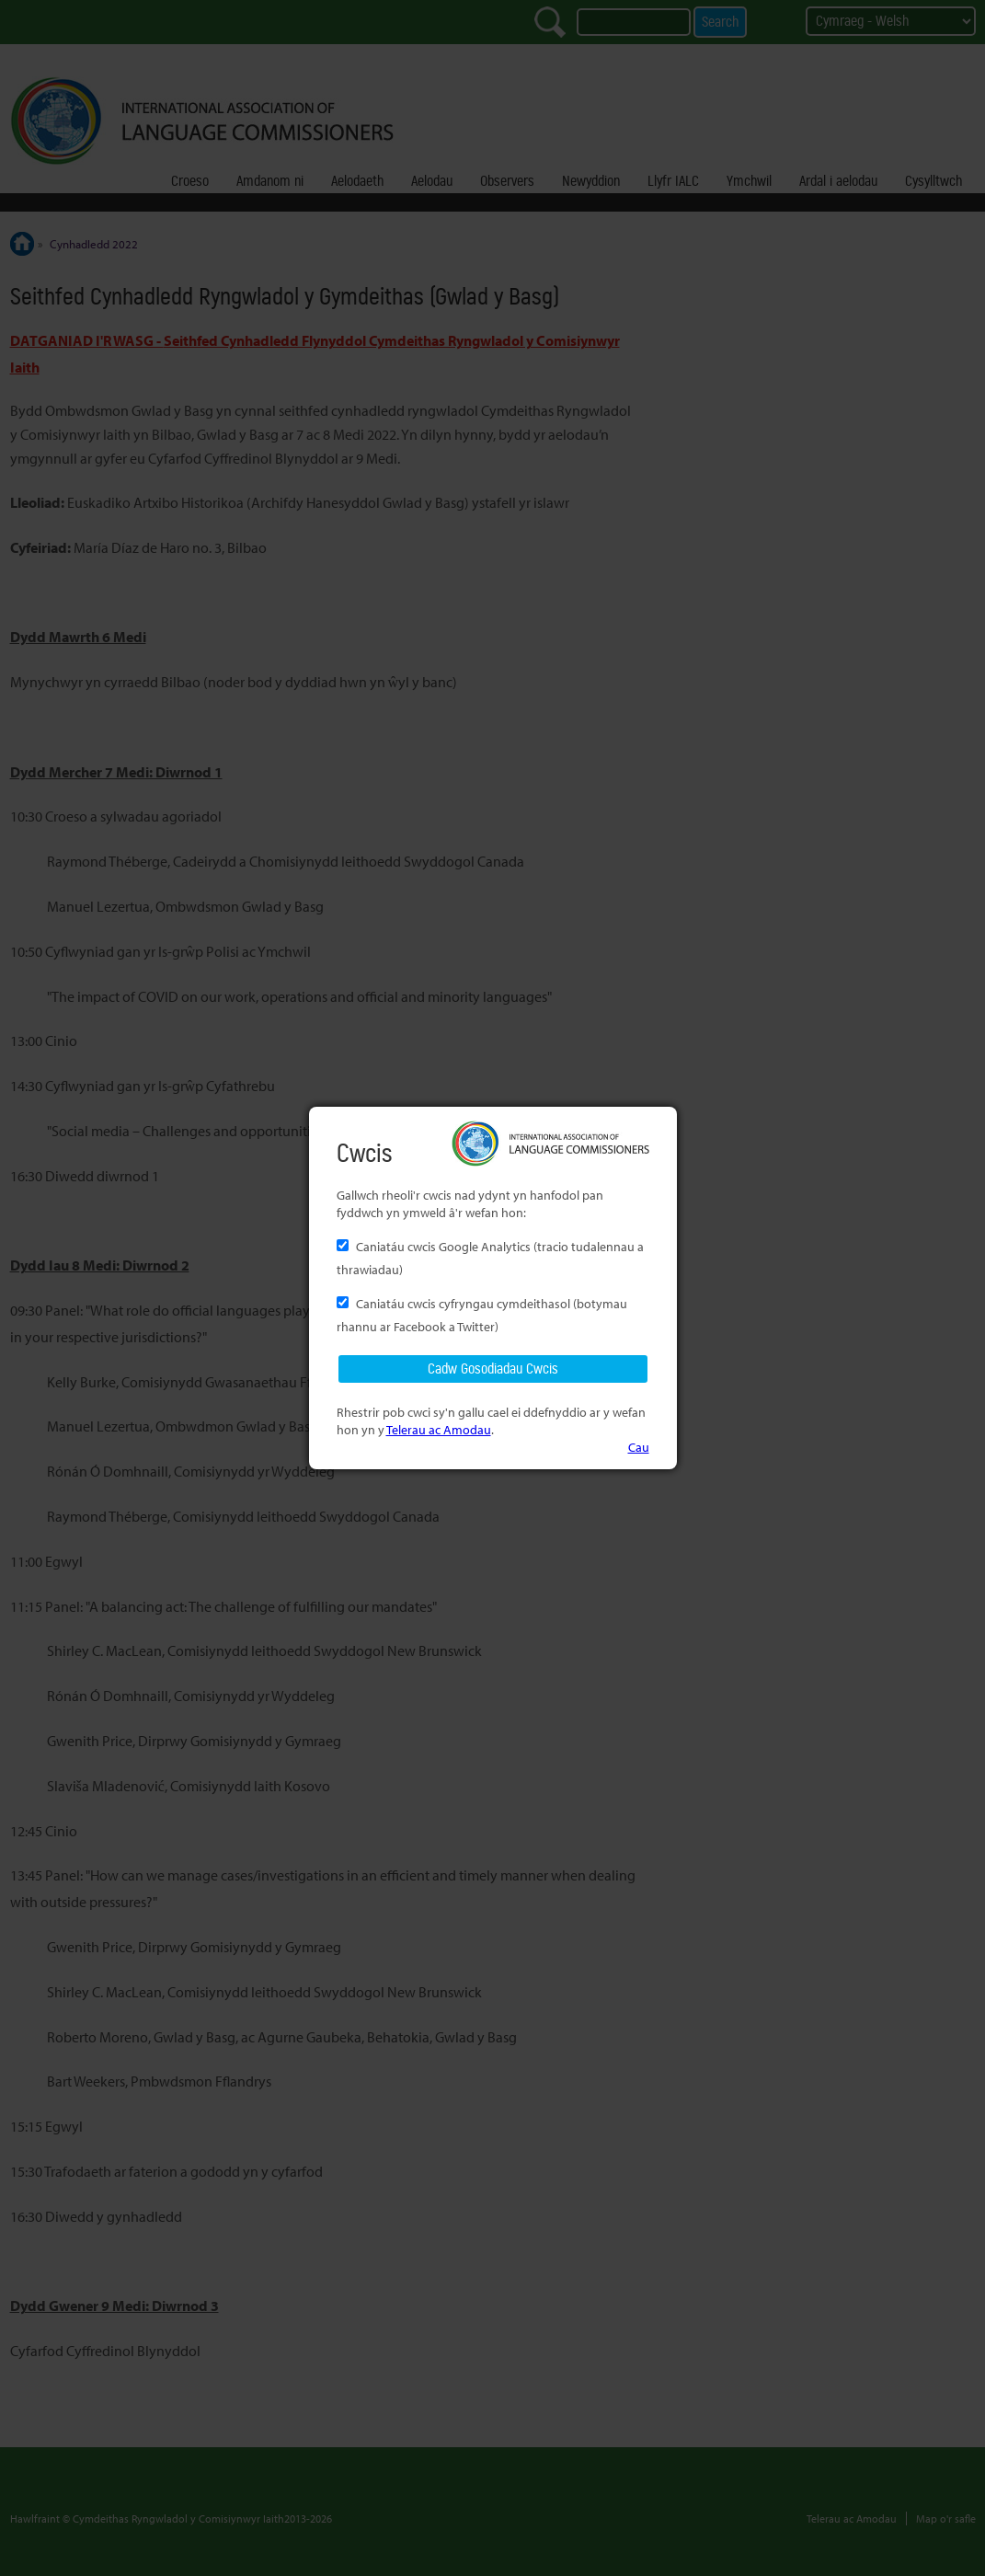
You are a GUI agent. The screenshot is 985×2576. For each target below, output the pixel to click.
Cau (638, 1446)
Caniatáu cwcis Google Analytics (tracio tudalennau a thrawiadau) (490, 1257)
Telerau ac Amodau (438, 1429)
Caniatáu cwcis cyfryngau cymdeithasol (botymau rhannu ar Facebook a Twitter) (482, 1314)
